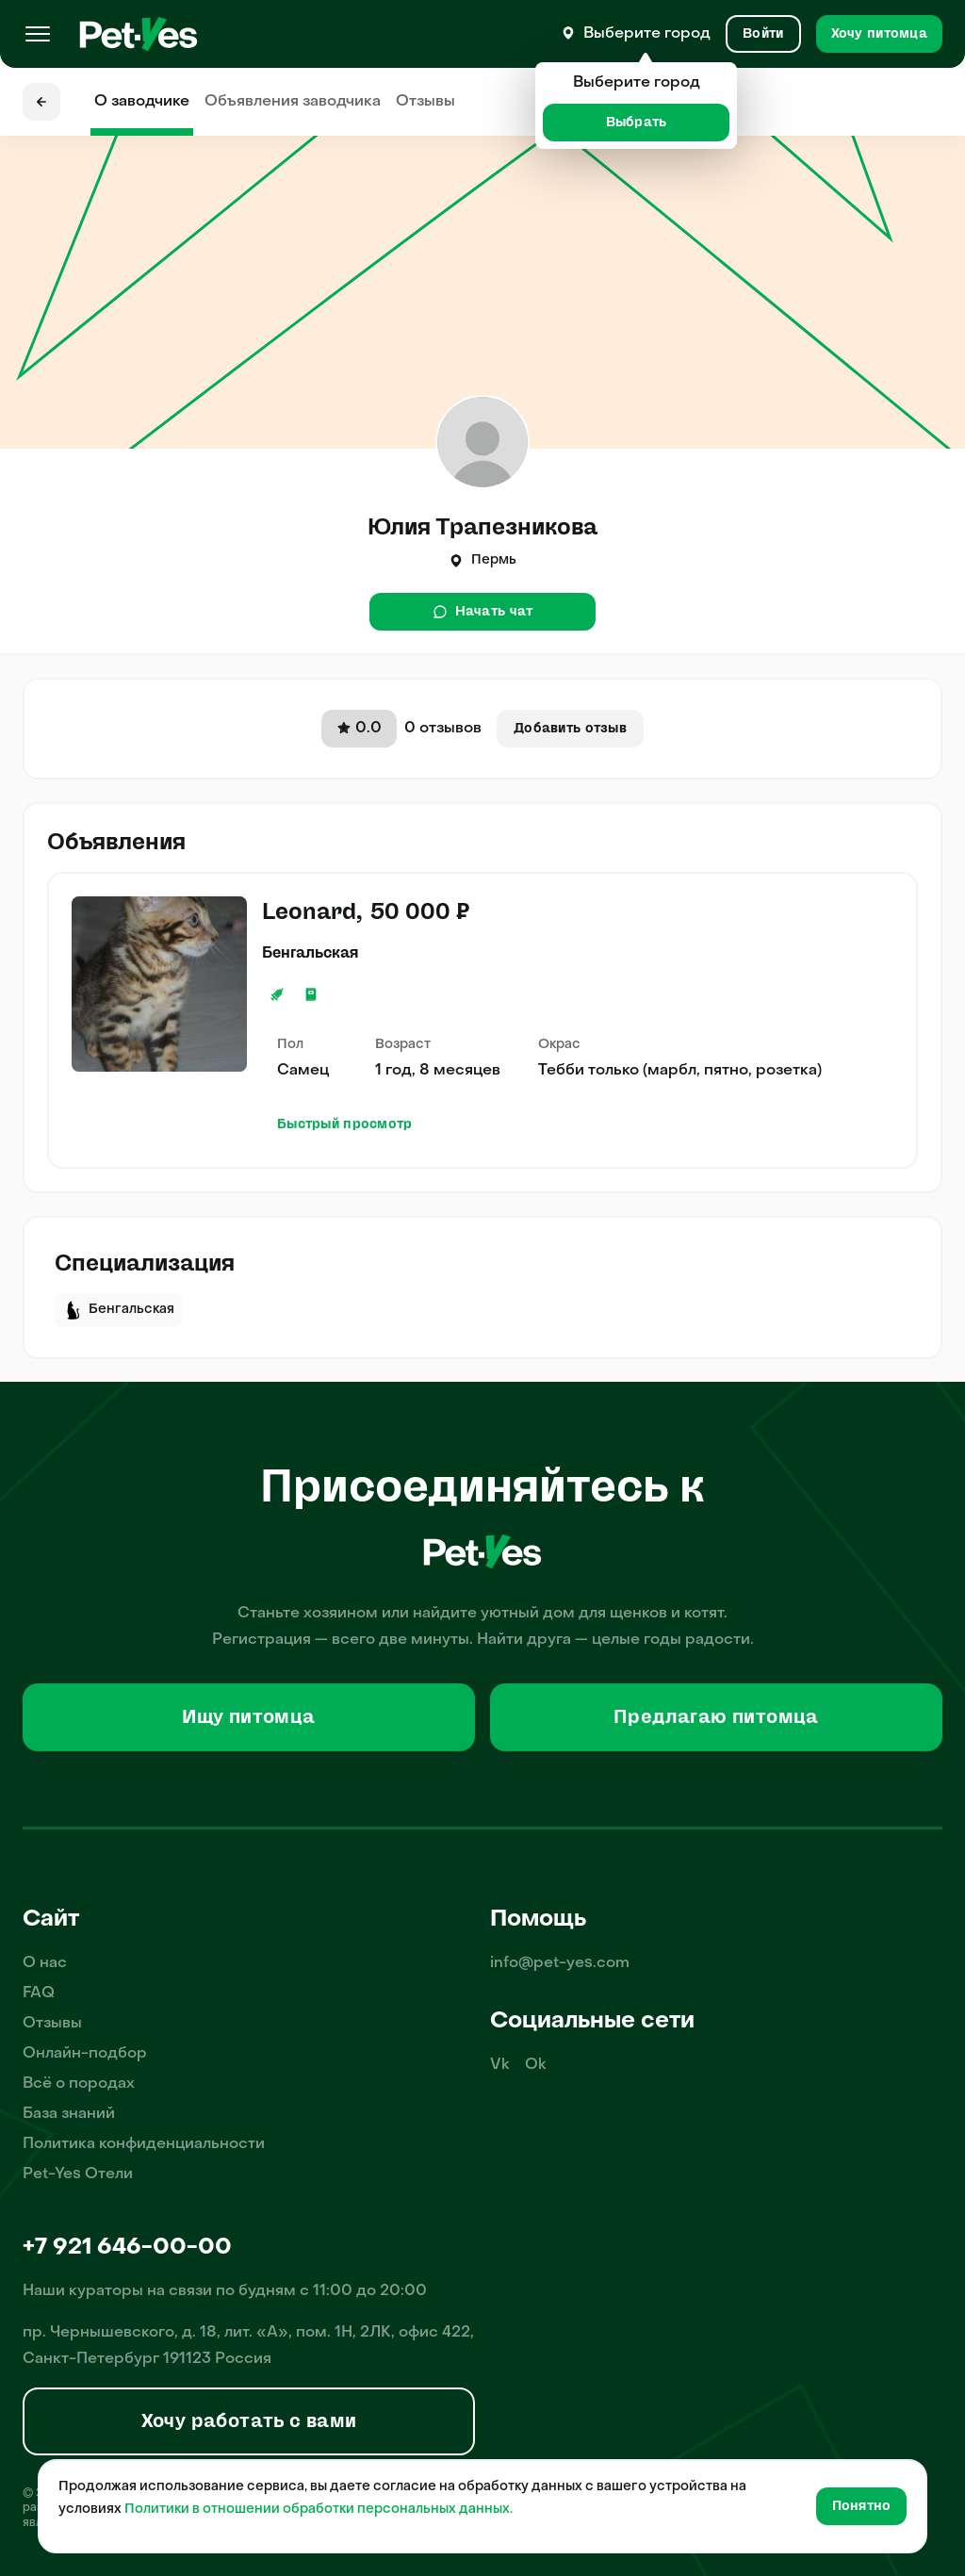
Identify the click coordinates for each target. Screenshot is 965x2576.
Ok (536, 2065)
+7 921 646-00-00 (127, 2248)
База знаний (69, 2114)
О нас (45, 1963)
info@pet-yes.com (560, 1963)
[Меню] (37, 34)
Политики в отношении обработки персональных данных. (318, 2509)
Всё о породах (79, 2084)
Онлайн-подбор (85, 2053)
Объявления (292, 101)
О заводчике (141, 101)
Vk (500, 2065)
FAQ (39, 1993)
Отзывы (425, 101)
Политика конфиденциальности (144, 2144)
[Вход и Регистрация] (763, 34)
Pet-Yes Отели (78, 2174)
